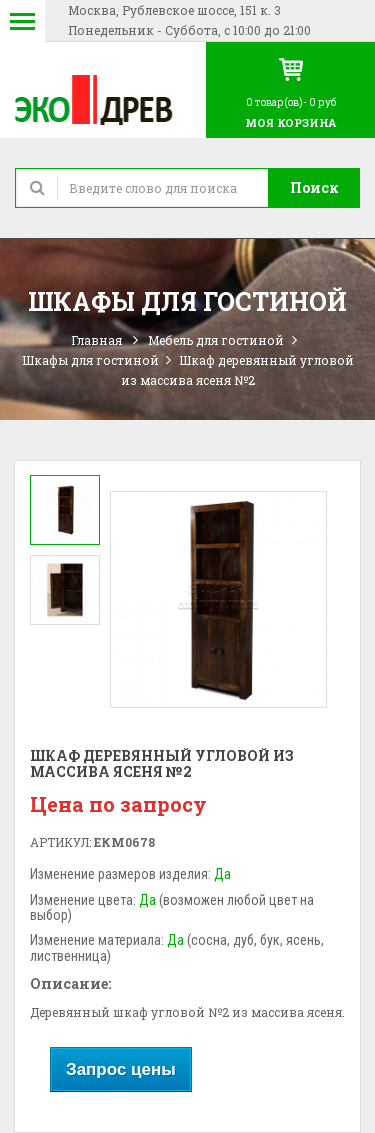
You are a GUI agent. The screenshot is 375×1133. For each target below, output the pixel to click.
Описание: (70, 983)
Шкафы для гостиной (90, 360)
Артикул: (60, 842)
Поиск (314, 187)
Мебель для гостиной (216, 340)
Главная (96, 340)
